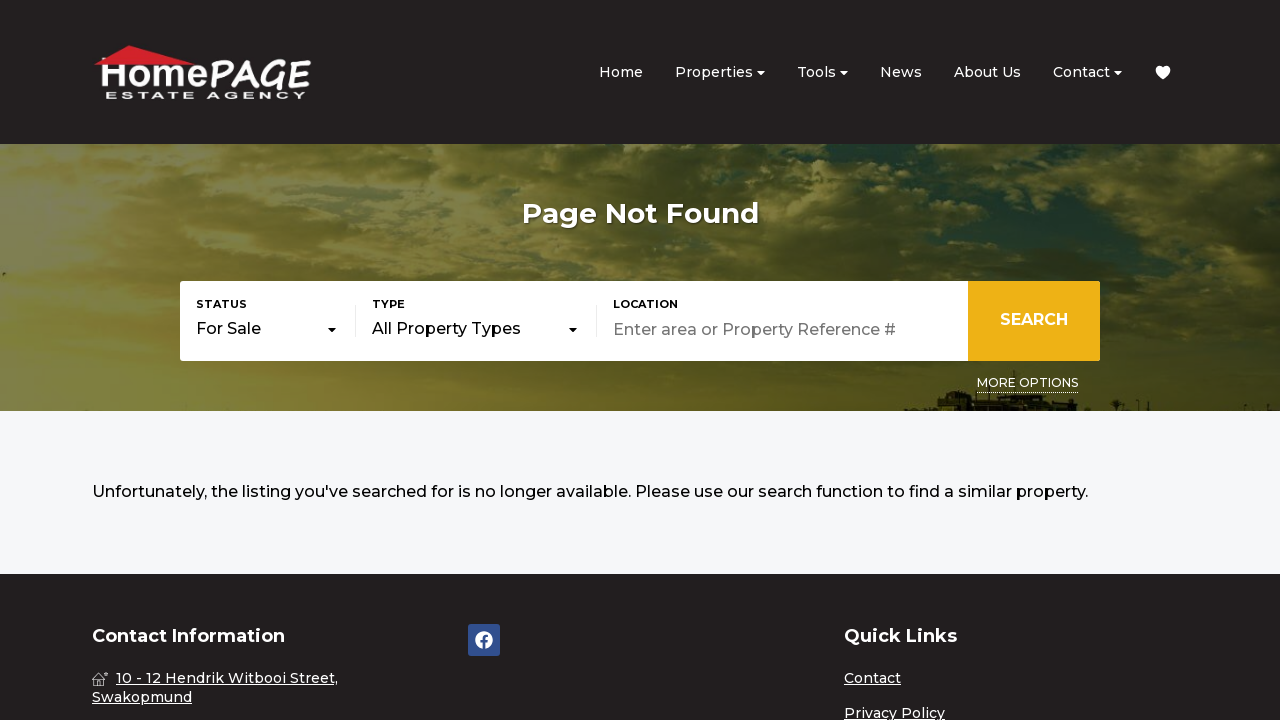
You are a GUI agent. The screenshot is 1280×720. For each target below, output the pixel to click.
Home (621, 72)
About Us (987, 72)
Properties (720, 72)
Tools (822, 72)
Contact (1087, 72)
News (901, 72)
